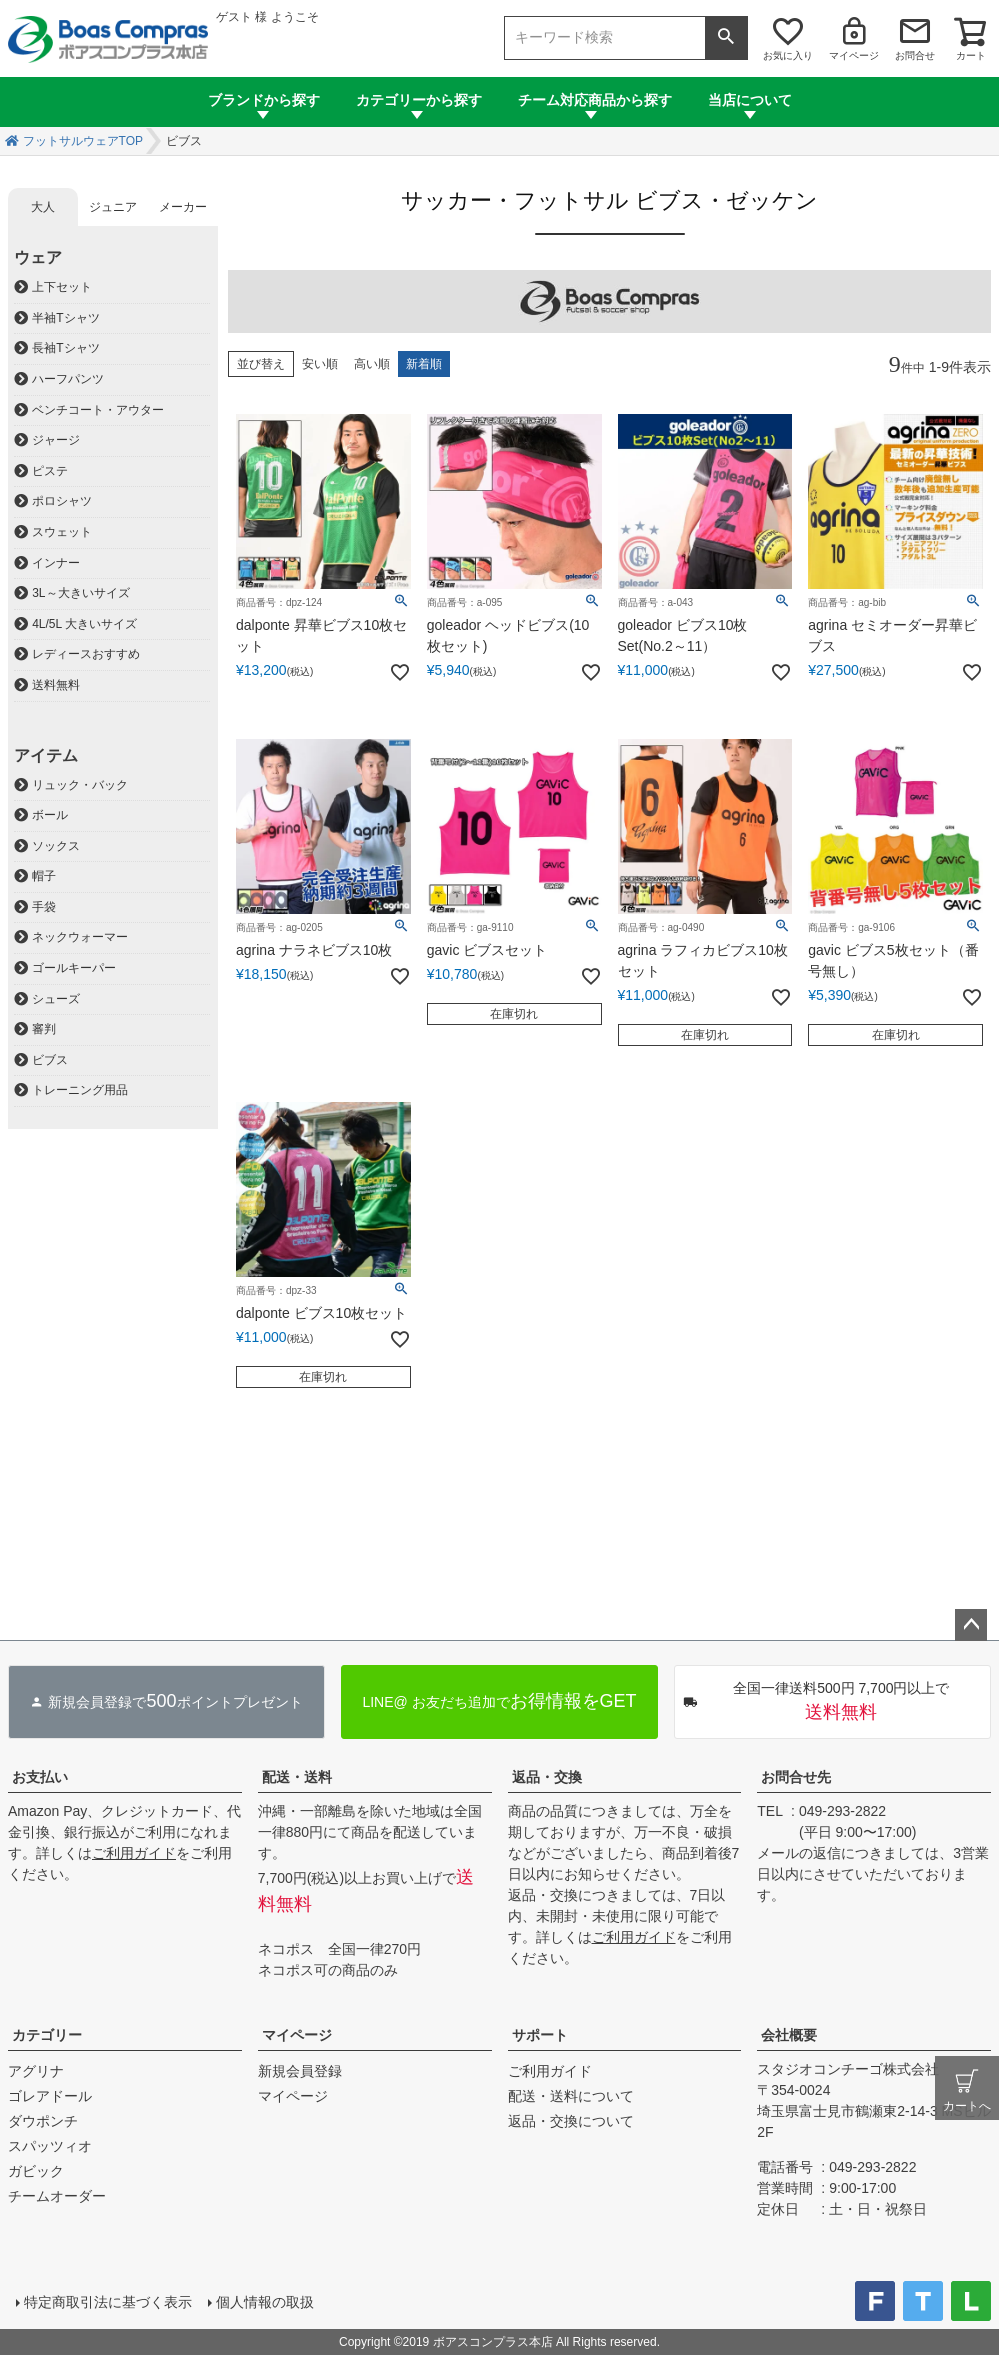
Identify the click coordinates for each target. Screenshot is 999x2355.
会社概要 (789, 2035)
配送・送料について (571, 2096)
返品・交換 (547, 1777)
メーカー (183, 207)
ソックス (56, 846)
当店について (750, 100)
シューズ (56, 999)
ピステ (50, 471)
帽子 (44, 876)
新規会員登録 (300, 2071)
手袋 (44, 907)
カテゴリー (47, 2035)
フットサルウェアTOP (83, 141)
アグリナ (36, 2071)
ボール (50, 815)
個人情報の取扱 (265, 2302)
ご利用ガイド (134, 1853)
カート (971, 55)
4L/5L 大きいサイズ (84, 624)
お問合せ (915, 55)
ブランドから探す (264, 100)
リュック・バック (80, 785)
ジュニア (113, 207)
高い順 (372, 364)
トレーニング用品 (80, 1090)
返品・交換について (571, 2121)
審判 (44, 1029)
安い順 (320, 364)
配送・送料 (297, 1777)
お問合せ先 (796, 1777)
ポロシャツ (62, 501)
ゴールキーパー (74, 968)
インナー (56, 563)
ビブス (50, 1060)
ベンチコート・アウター (98, 410)
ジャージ (56, 440)
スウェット (62, 532)
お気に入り (788, 55)
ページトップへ (971, 1625)
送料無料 (56, 685)
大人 (43, 207)
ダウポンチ (43, 2121)
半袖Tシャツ (65, 318)
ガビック (36, 2171)
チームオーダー (57, 2196)
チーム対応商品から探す (595, 100)
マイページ (854, 55)
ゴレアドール (50, 2096)
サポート (540, 2035)
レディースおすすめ (86, 654)
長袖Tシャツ (65, 348)
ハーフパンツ (68, 379)
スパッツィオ (50, 2146)
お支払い (40, 1777)
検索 (726, 38)
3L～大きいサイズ (80, 593)
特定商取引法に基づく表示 (108, 2302)
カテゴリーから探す (419, 100)
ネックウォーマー (80, 937)
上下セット (62, 287)
